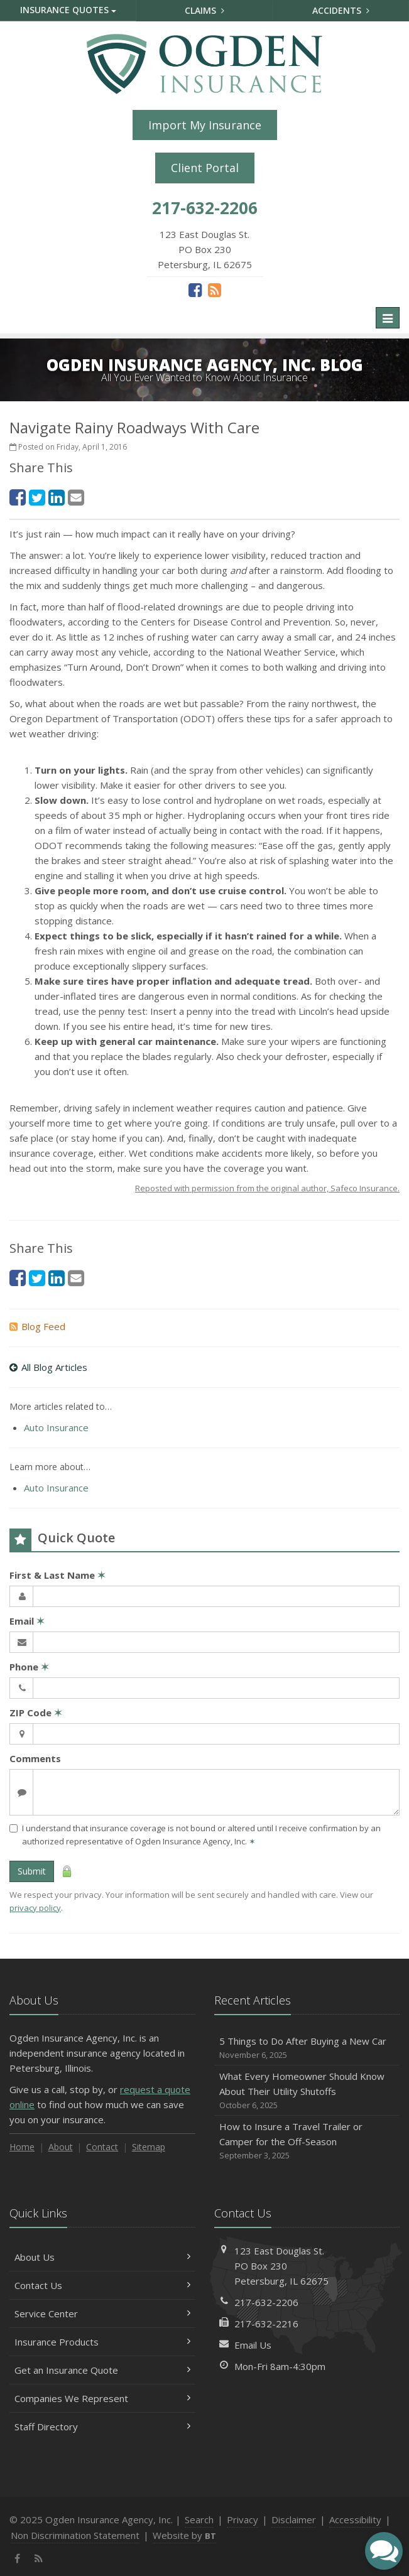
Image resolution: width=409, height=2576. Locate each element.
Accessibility (355, 2519)
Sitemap (148, 2147)
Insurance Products (102, 2341)
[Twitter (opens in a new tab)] (37, 497)
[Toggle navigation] (388, 317)
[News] (214, 289)
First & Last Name (57, 1575)
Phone (29, 1666)
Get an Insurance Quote (102, 2370)
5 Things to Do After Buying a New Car (307, 2048)
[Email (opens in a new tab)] (76, 497)
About (60, 2147)
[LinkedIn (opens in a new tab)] (56, 497)
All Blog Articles (48, 1367)
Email (27, 1621)
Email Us (252, 2345)
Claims (204, 10)
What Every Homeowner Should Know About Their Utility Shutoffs (307, 2091)
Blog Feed (37, 1326)
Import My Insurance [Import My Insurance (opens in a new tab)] (204, 125)
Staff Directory (102, 2426)
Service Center (102, 2313)
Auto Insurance (56, 1427)
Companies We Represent (102, 2398)
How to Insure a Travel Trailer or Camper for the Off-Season (307, 2141)
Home (22, 2147)
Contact (102, 2147)
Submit (32, 1871)
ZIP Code (35, 1712)
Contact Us (102, 2285)
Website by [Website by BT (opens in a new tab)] (184, 2535)
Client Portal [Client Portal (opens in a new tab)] (205, 167)
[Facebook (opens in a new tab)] (195, 289)
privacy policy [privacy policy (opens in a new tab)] (35, 1907)
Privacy (242, 2519)
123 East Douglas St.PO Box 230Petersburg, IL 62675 (281, 2265)
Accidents (340, 10)
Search (199, 2519)
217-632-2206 (266, 2302)
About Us (102, 2257)
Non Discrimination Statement (75, 2535)
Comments (35, 1758)
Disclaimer (293, 2519)
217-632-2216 (266, 2323)
